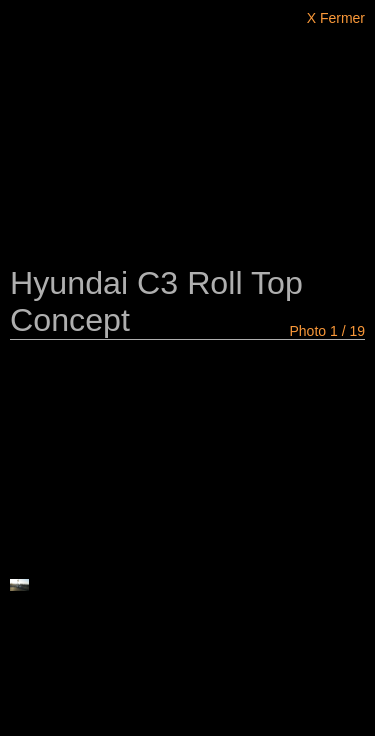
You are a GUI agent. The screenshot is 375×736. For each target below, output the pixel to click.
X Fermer (336, 18)
